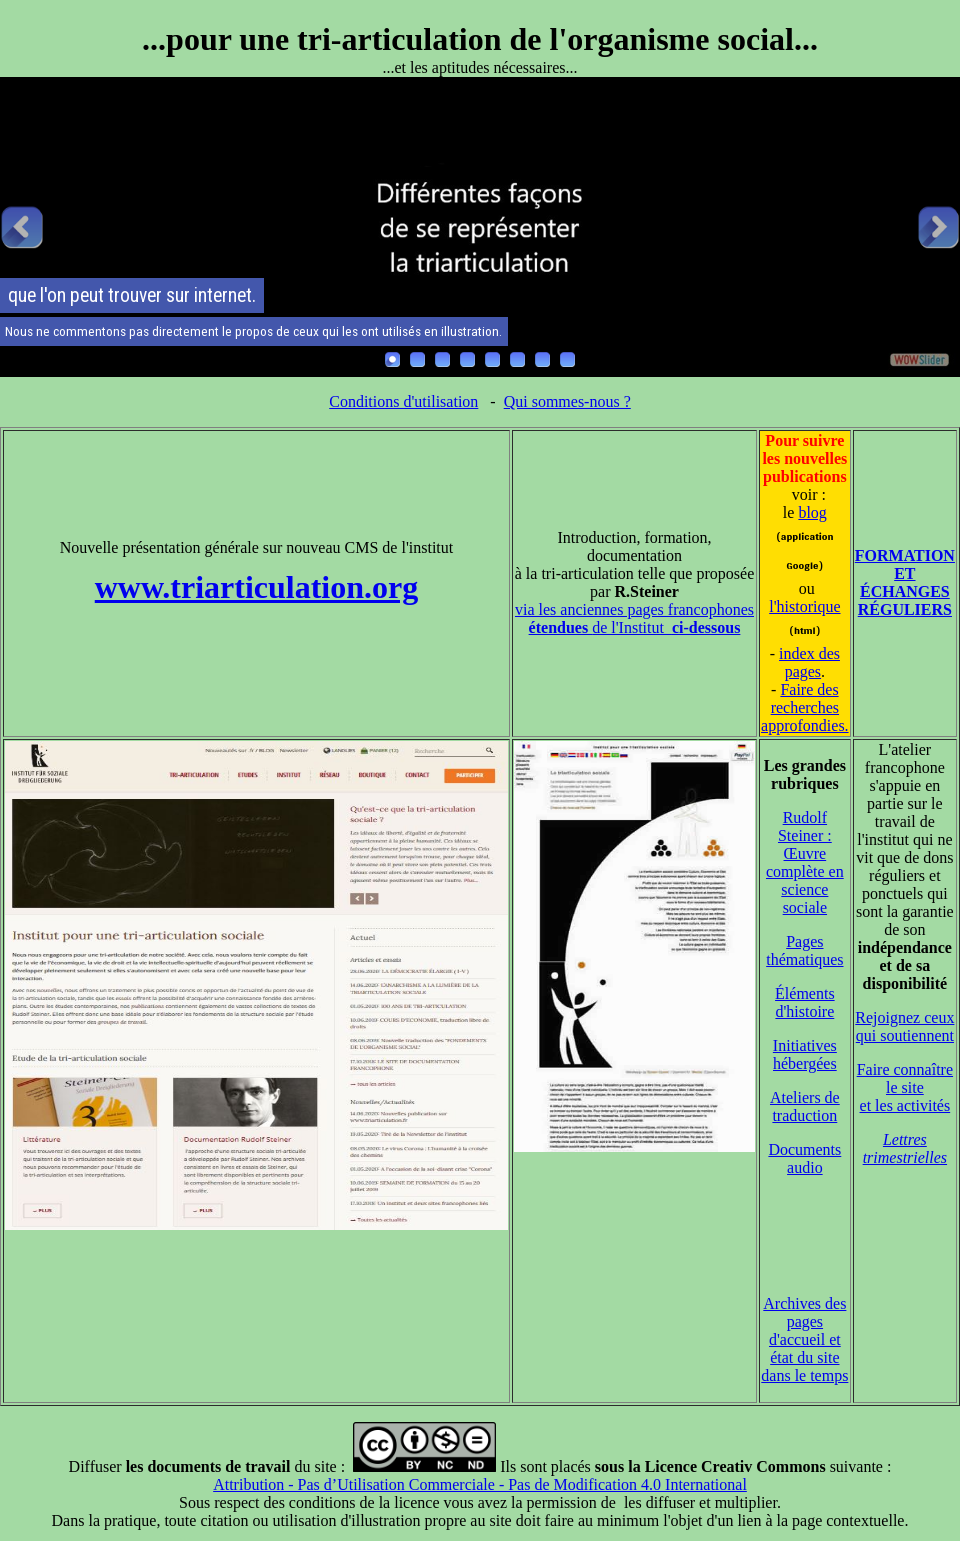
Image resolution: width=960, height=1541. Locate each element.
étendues (561, 627)
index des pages (809, 662)
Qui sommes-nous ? (567, 401)
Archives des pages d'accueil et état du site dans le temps (804, 1339)
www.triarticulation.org (257, 587)
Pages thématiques (804, 950)
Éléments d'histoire (805, 1002)
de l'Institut (666, 627)
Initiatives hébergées (805, 1054)
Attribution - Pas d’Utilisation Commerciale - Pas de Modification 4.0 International (480, 1484)
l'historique (804, 606)
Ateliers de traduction (805, 1106)
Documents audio (804, 1158)
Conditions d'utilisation (403, 401)
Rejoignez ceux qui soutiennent (904, 1026)
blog (812, 512)
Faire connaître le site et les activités (905, 1087)
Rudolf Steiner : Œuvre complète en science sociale (805, 862)
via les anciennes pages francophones (634, 609)
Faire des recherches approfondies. (805, 707)
